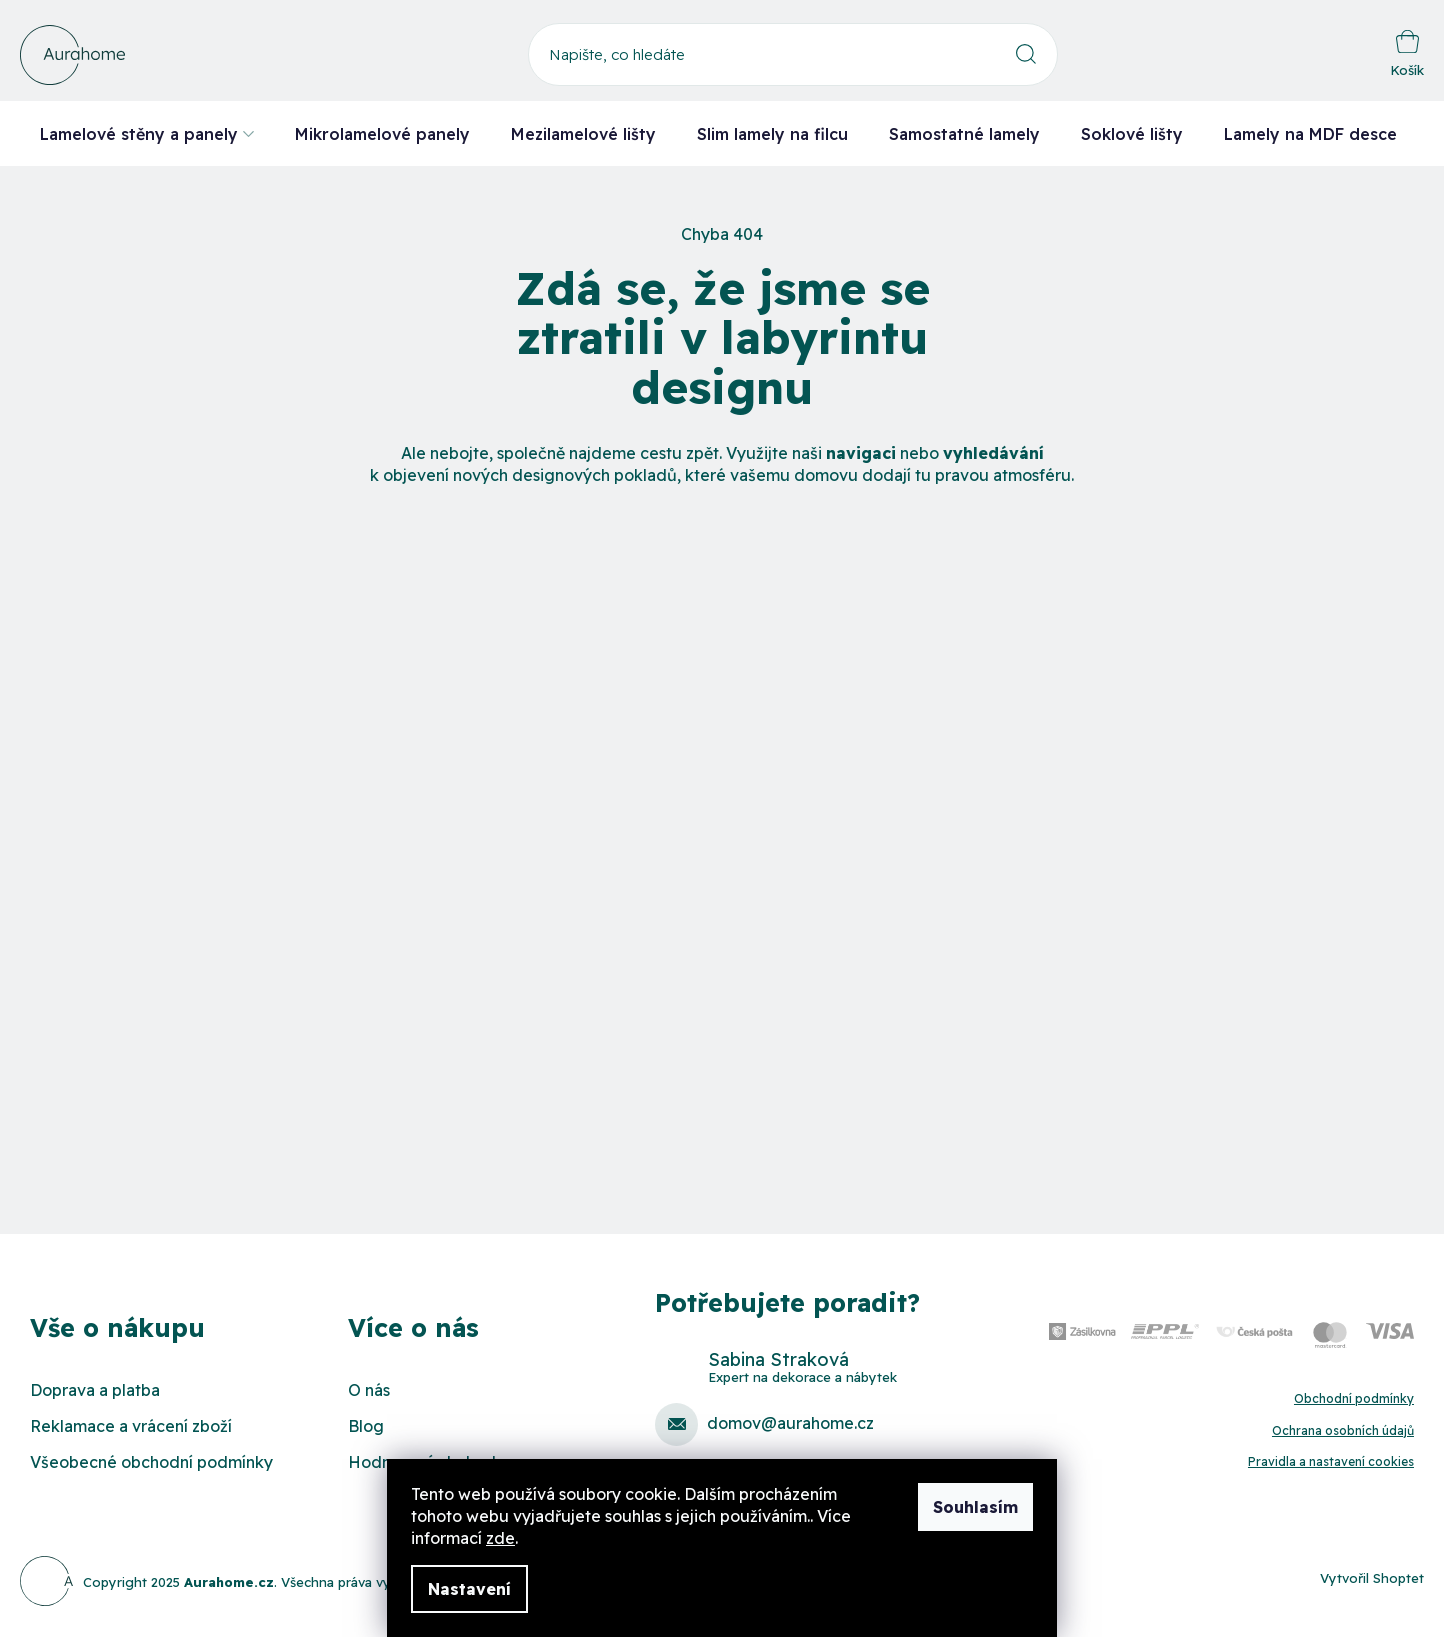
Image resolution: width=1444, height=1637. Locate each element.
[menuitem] (147, 133)
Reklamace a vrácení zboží (131, 1426)
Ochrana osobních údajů (1343, 1430)
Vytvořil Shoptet (1372, 1578)
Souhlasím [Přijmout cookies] (975, 1507)
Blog (366, 1426)
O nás (369, 1390)
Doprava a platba (95, 1390)
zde (500, 1538)
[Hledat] (793, 54)
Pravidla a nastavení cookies (1331, 1461)
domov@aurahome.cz (790, 1423)
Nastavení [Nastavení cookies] (469, 1589)
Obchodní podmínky (1354, 1398)
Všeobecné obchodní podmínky (151, 1462)
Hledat (1026, 54)
